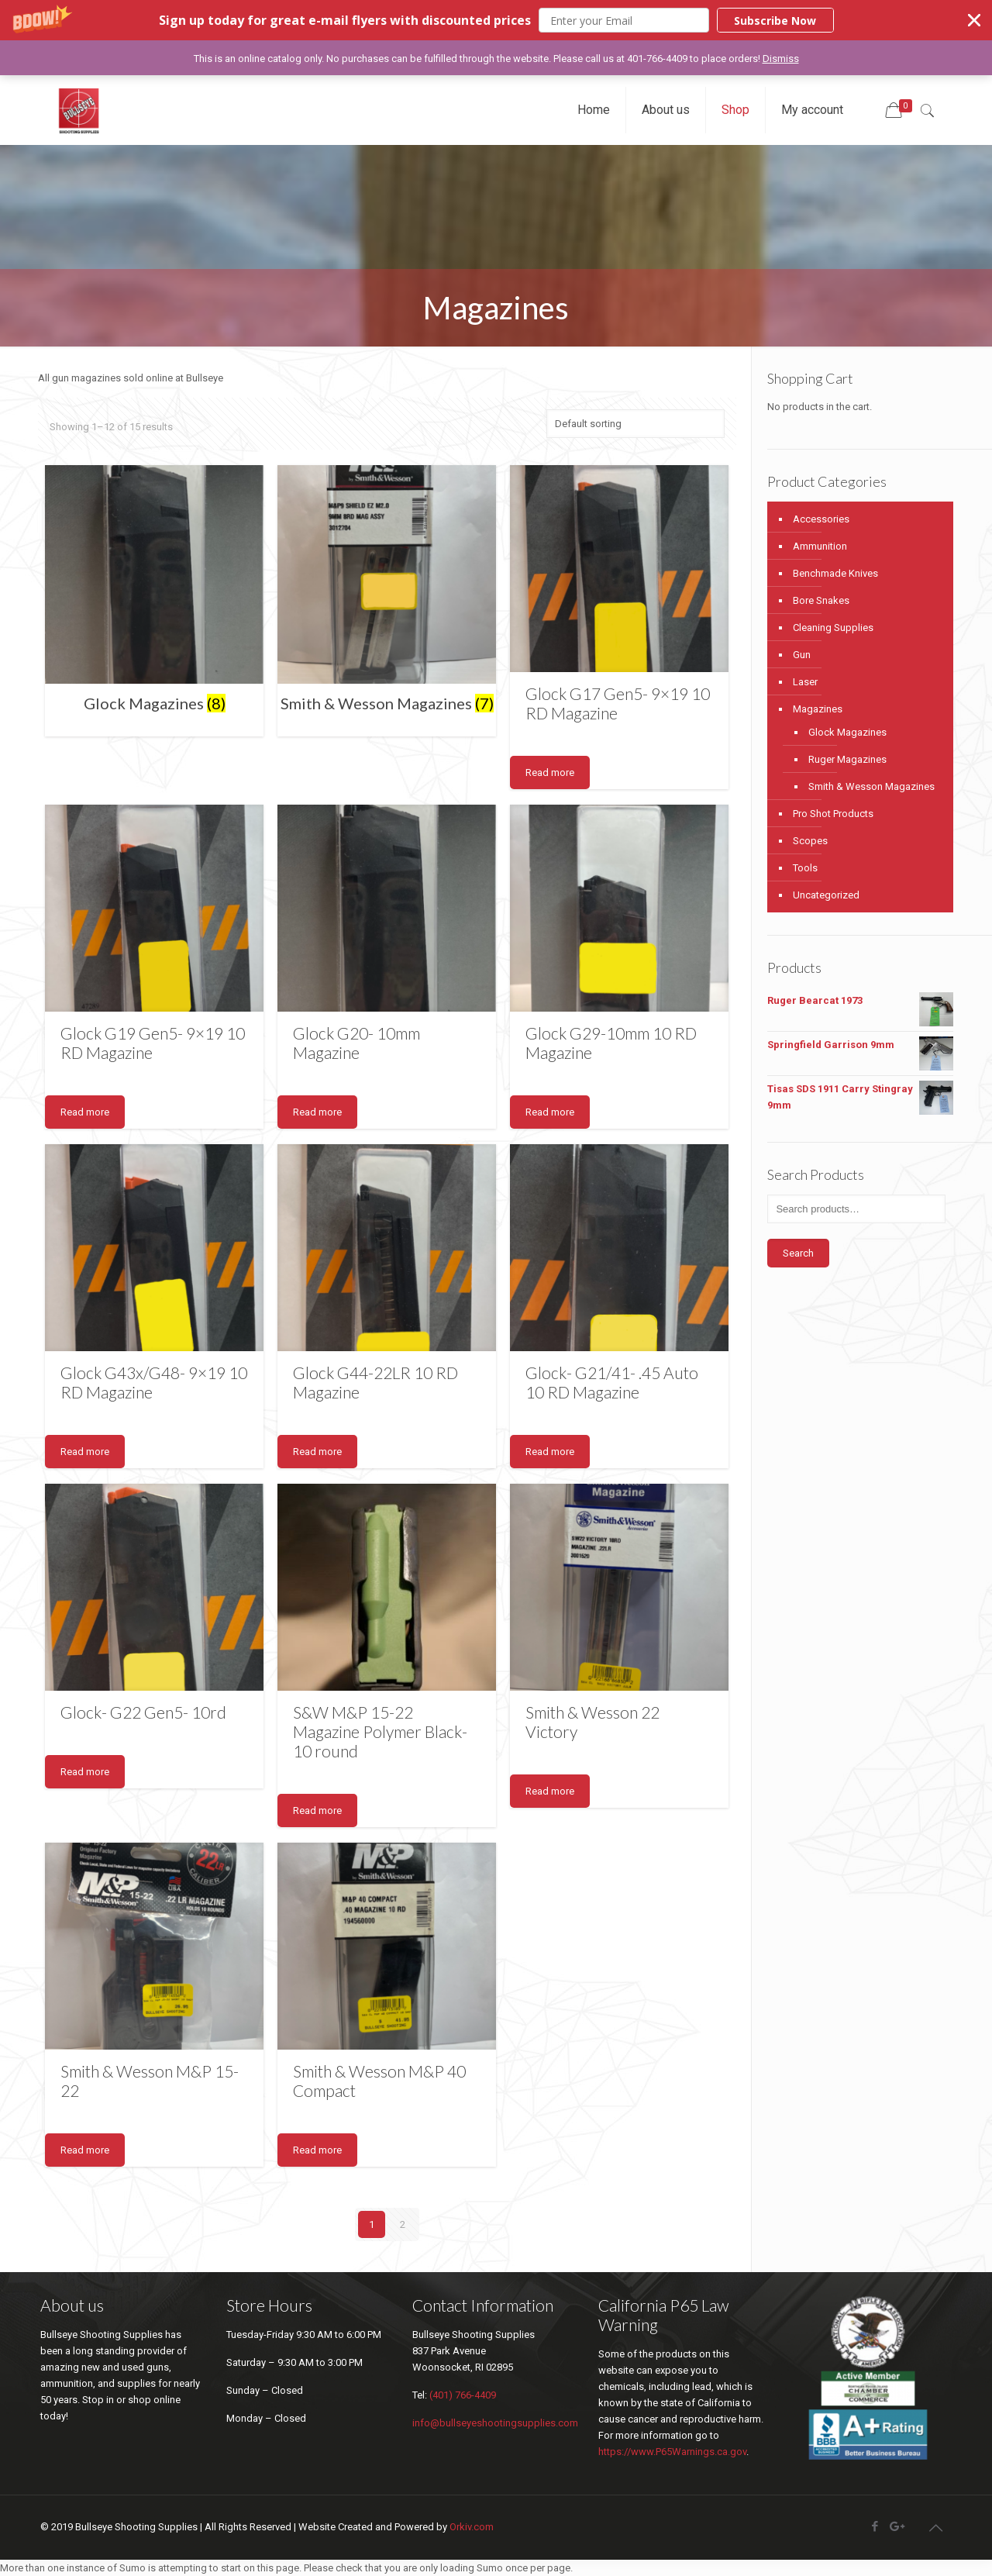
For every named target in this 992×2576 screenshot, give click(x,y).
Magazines (817, 709)
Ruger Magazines (847, 759)
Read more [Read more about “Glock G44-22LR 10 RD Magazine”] (317, 1451)
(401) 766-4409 (462, 2395)
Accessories (821, 519)
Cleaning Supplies (833, 627)
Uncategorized (826, 895)
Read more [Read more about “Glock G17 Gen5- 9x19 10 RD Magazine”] (549, 772)
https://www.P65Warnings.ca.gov (672, 2451)
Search (798, 1253)
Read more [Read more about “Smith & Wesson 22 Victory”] (549, 1791)
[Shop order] (635, 423)
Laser (805, 682)
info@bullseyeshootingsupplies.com (495, 2423)
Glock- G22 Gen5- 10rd (143, 1712)
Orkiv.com (472, 2527)
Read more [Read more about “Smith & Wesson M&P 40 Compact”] (317, 2150)
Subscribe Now (775, 20)
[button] (496, 20)
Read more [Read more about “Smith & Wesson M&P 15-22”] (84, 2150)
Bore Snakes (821, 600)
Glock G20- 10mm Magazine (356, 1042)
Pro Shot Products (833, 813)
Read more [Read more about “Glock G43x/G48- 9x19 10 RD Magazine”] (84, 1451)
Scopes (810, 841)
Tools (805, 868)
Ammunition (820, 546)
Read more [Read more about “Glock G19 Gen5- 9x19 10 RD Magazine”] (84, 1112)
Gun (802, 654)
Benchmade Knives (835, 573)
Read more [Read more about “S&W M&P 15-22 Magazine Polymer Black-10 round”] (317, 1810)
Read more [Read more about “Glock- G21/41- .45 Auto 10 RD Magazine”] (549, 1451)
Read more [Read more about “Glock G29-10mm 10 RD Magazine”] (549, 1112)
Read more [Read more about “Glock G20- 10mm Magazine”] (317, 1112)
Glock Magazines (847, 732)
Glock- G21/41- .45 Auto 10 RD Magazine (611, 1382)
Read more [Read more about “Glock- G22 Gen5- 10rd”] (84, 1772)
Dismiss (781, 58)
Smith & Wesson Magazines (871, 786)
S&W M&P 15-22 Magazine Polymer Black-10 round (380, 1731)
